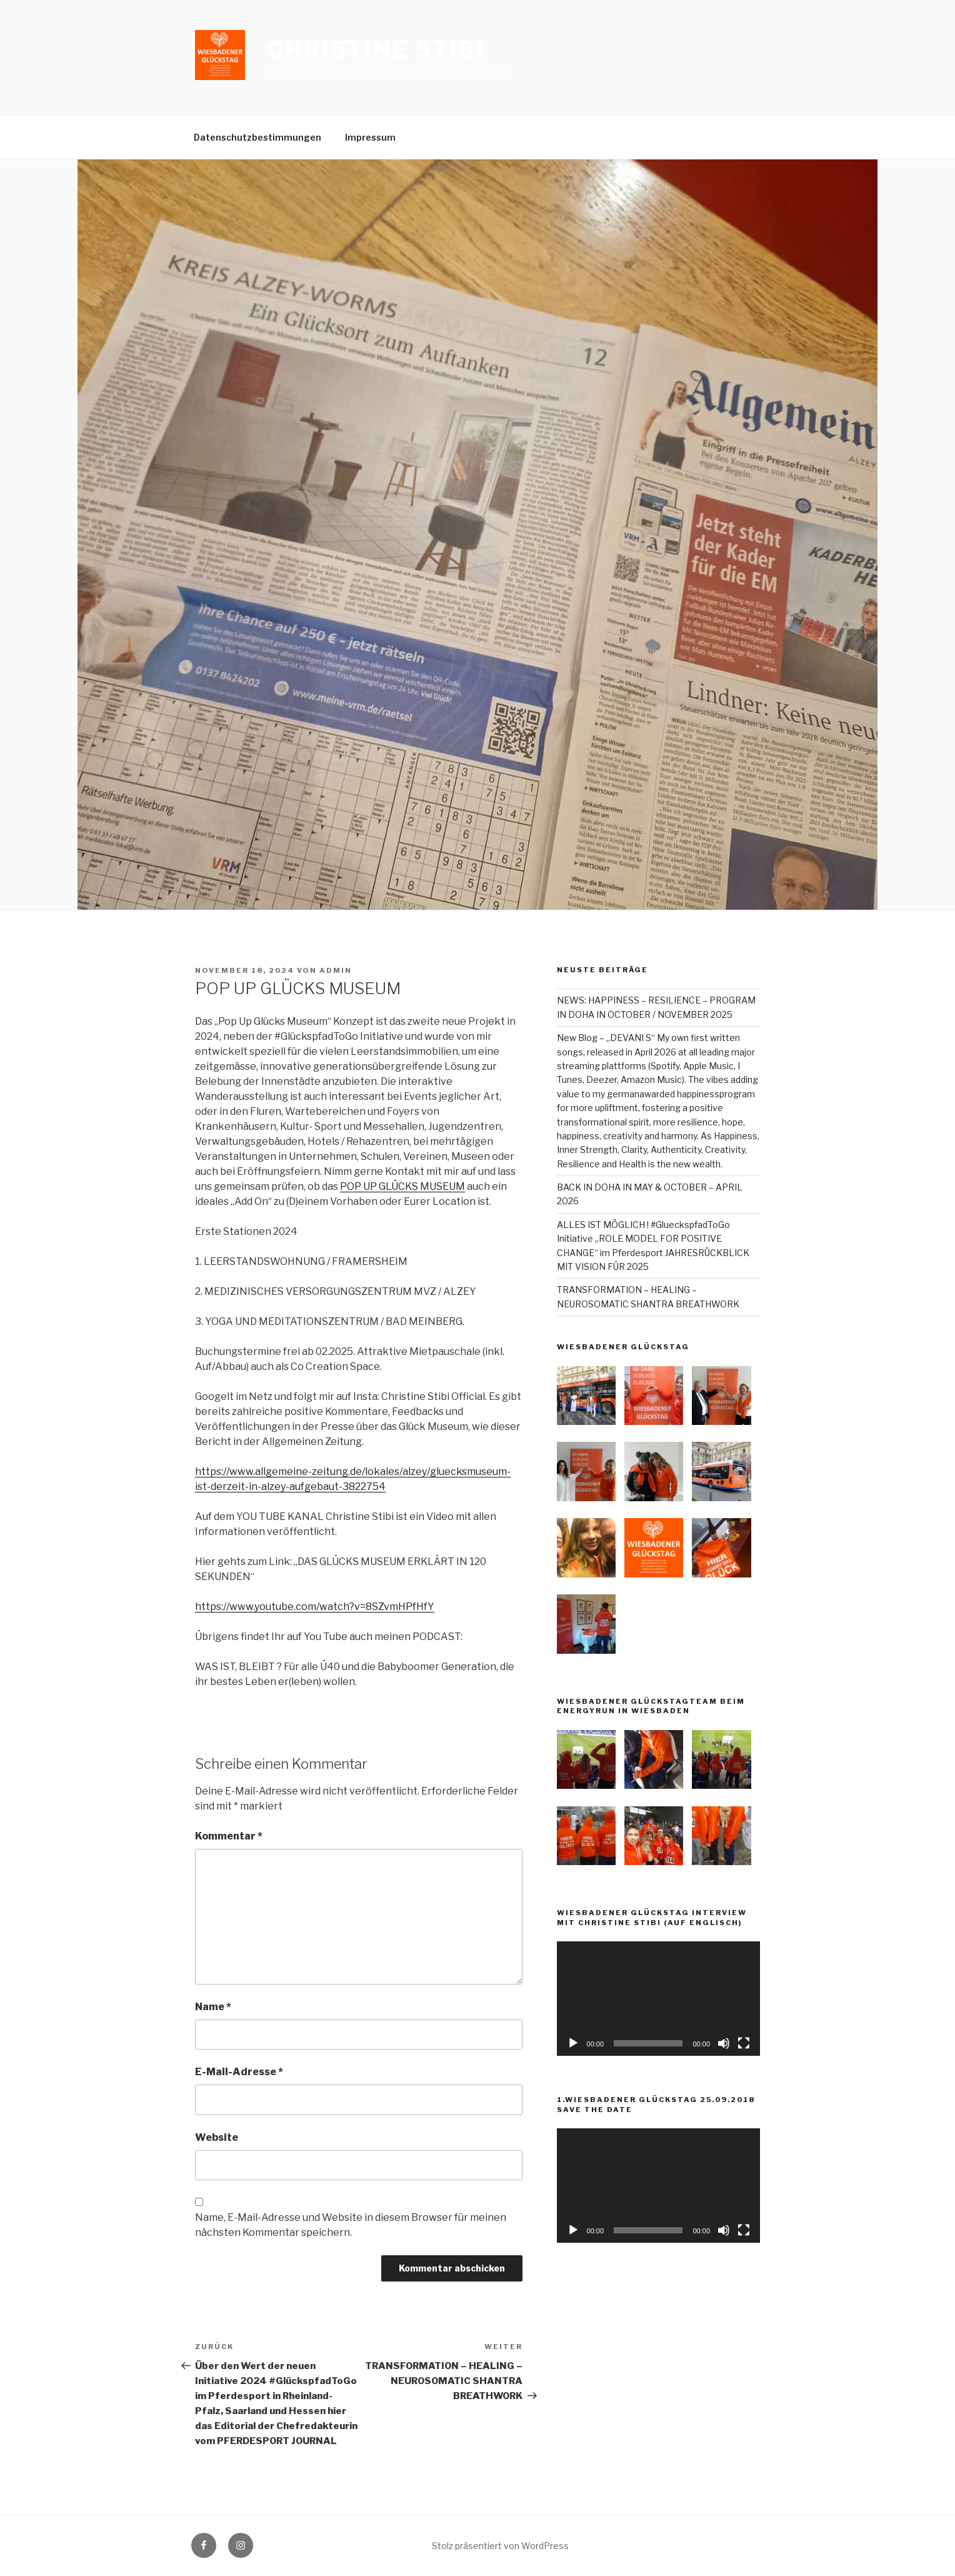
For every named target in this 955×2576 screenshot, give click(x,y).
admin (335, 970)
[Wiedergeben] (573, 2043)
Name (213, 2007)
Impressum (370, 137)
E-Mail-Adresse (239, 2072)
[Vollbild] (744, 2043)
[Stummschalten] (724, 2043)
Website (216, 2137)
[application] (658, 1998)
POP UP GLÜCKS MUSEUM (402, 1186)
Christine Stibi (376, 49)
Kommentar (228, 1836)
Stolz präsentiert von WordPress (500, 2545)
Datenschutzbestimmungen (257, 137)
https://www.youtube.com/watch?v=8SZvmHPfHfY (314, 1607)
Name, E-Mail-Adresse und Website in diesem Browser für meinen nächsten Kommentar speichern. (350, 2224)
